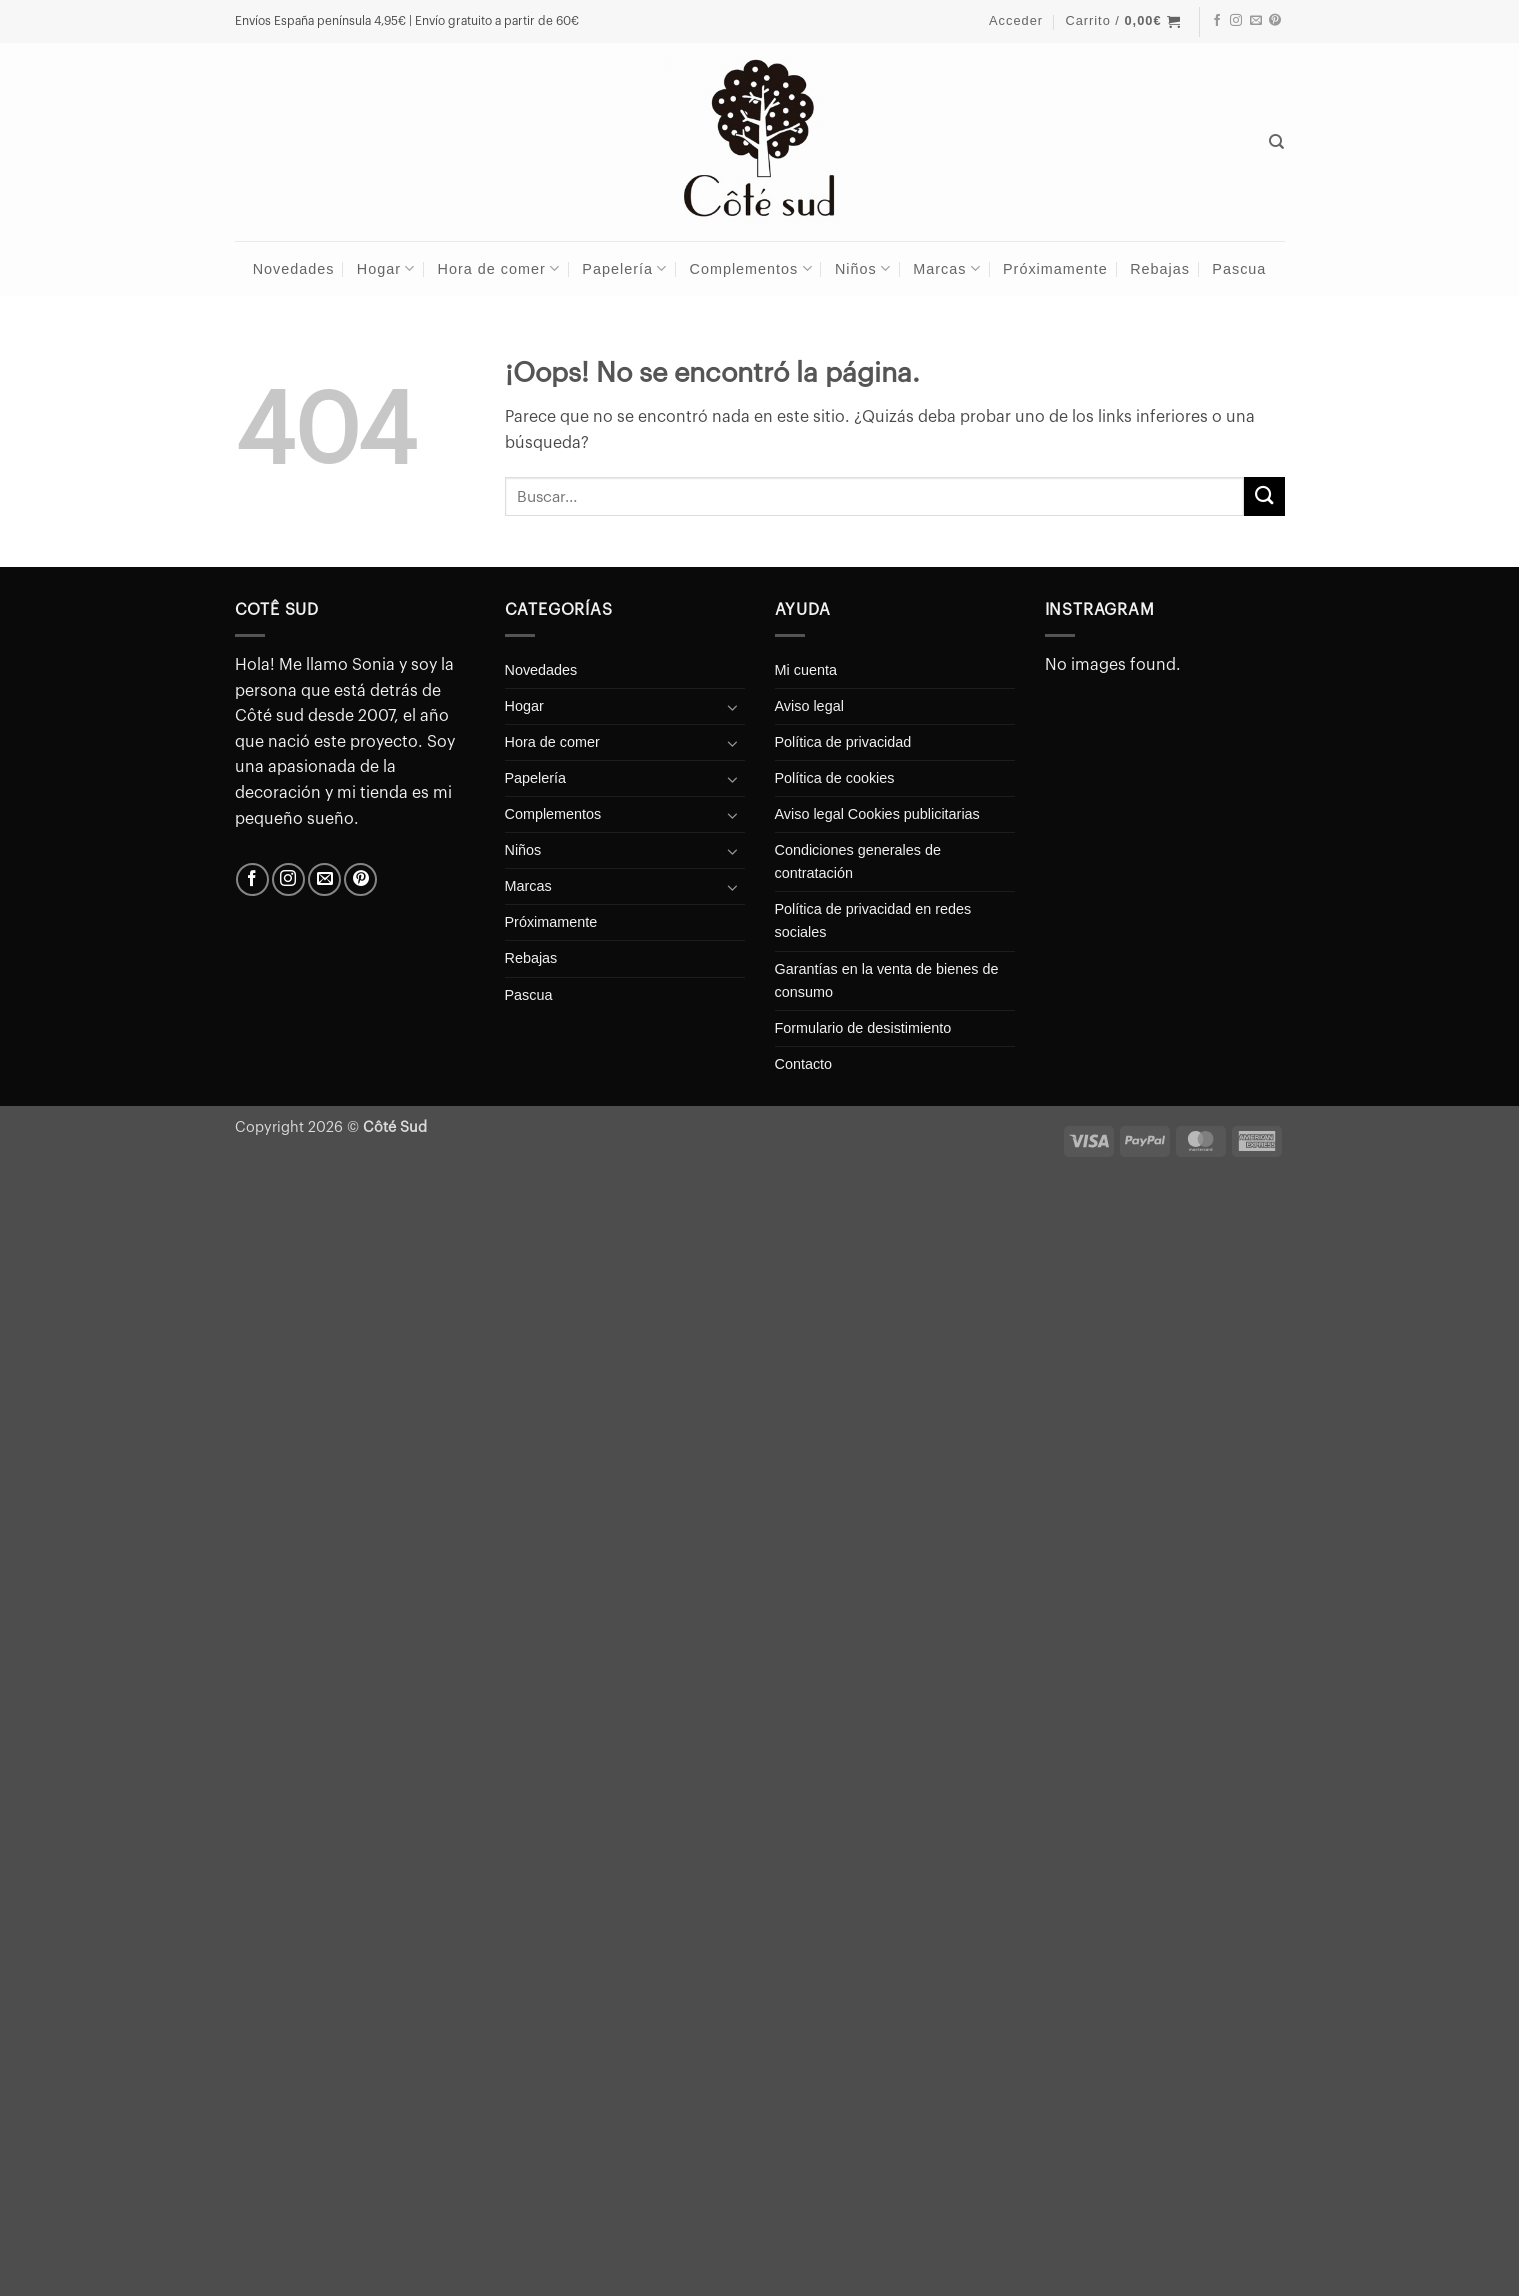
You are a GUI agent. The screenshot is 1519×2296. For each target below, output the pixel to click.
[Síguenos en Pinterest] (1275, 21)
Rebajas (1160, 269)
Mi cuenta (806, 670)
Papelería (624, 268)
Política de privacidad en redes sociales (873, 920)
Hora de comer (499, 268)
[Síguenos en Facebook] (1217, 21)
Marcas (946, 268)
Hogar (386, 268)
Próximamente (1055, 269)
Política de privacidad (843, 742)
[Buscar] (1277, 142)
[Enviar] (1264, 496)
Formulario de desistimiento (863, 1028)
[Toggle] (733, 707)
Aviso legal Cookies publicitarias (877, 814)
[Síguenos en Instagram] (1236, 21)
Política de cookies (835, 778)
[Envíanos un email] (1256, 21)
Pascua (1239, 269)
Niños (863, 268)
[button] (1016, 21)
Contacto (804, 1064)
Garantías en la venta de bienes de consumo (887, 980)
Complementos (751, 268)
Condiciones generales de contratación (858, 861)
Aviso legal (809, 706)
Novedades (294, 269)
